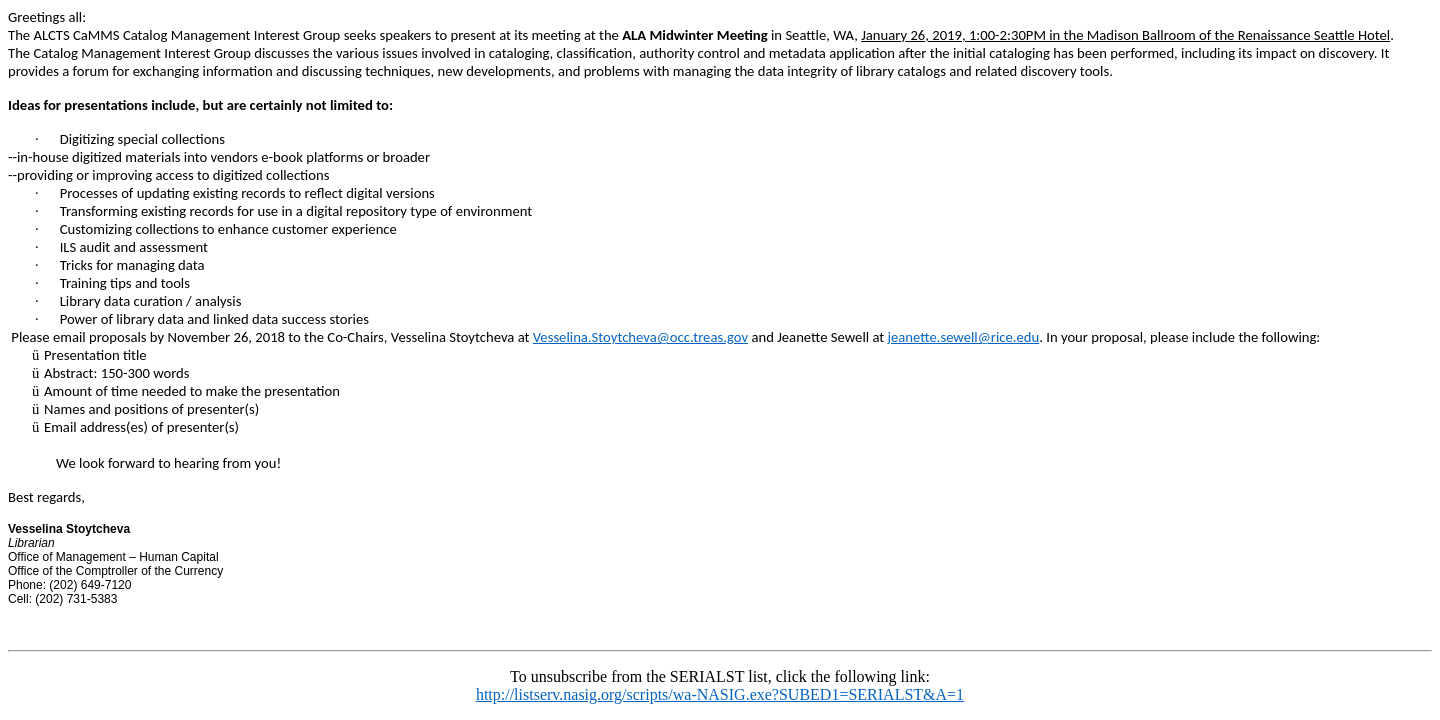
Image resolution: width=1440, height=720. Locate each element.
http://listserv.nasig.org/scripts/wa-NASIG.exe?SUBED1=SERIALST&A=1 (720, 694)
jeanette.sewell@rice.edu (964, 337)
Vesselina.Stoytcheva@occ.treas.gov (640, 337)
